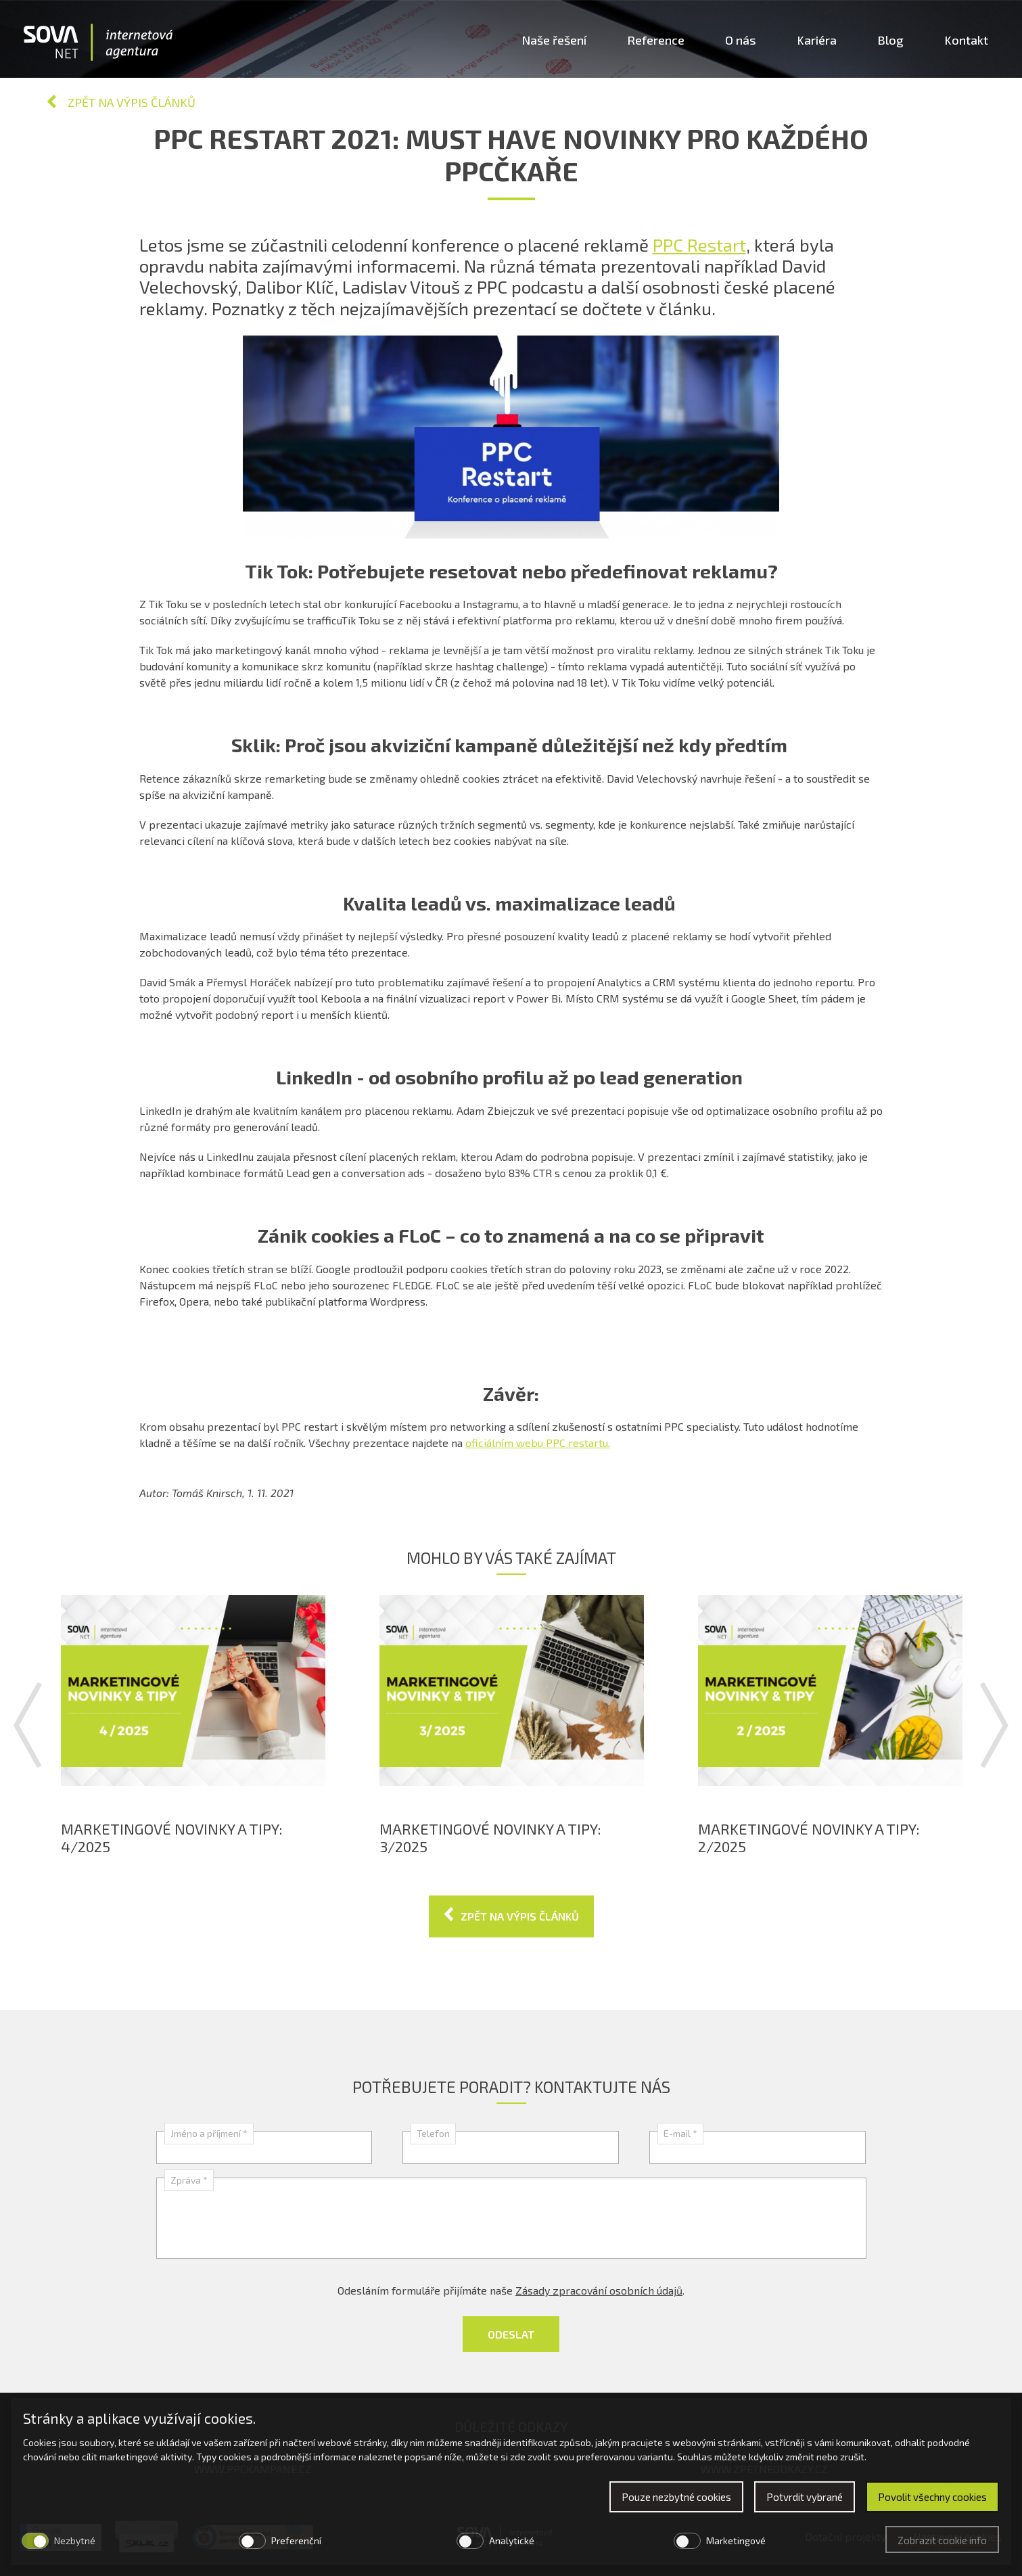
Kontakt (966, 39)
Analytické (511, 2540)
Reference (655, 39)
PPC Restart (699, 244)
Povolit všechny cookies (932, 2497)
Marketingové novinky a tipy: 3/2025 (490, 1837)
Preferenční (296, 2540)
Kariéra (817, 39)
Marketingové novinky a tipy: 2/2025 (809, 1837)
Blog (890, 39)
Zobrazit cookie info (942, 2540)
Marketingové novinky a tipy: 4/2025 (172, 1837)
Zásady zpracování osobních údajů (598, 2290)
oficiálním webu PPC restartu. (537, 1442)
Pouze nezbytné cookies (676, 2497)
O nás (740, 39)
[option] (193, 1725)
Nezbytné (74, 2540)
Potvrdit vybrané (804, 2497)
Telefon (433, 2133)
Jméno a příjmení (209, 2133)
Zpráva (189, 2180)
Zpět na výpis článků (131, 102)
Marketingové (736, 2540)
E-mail (680, 2133)
